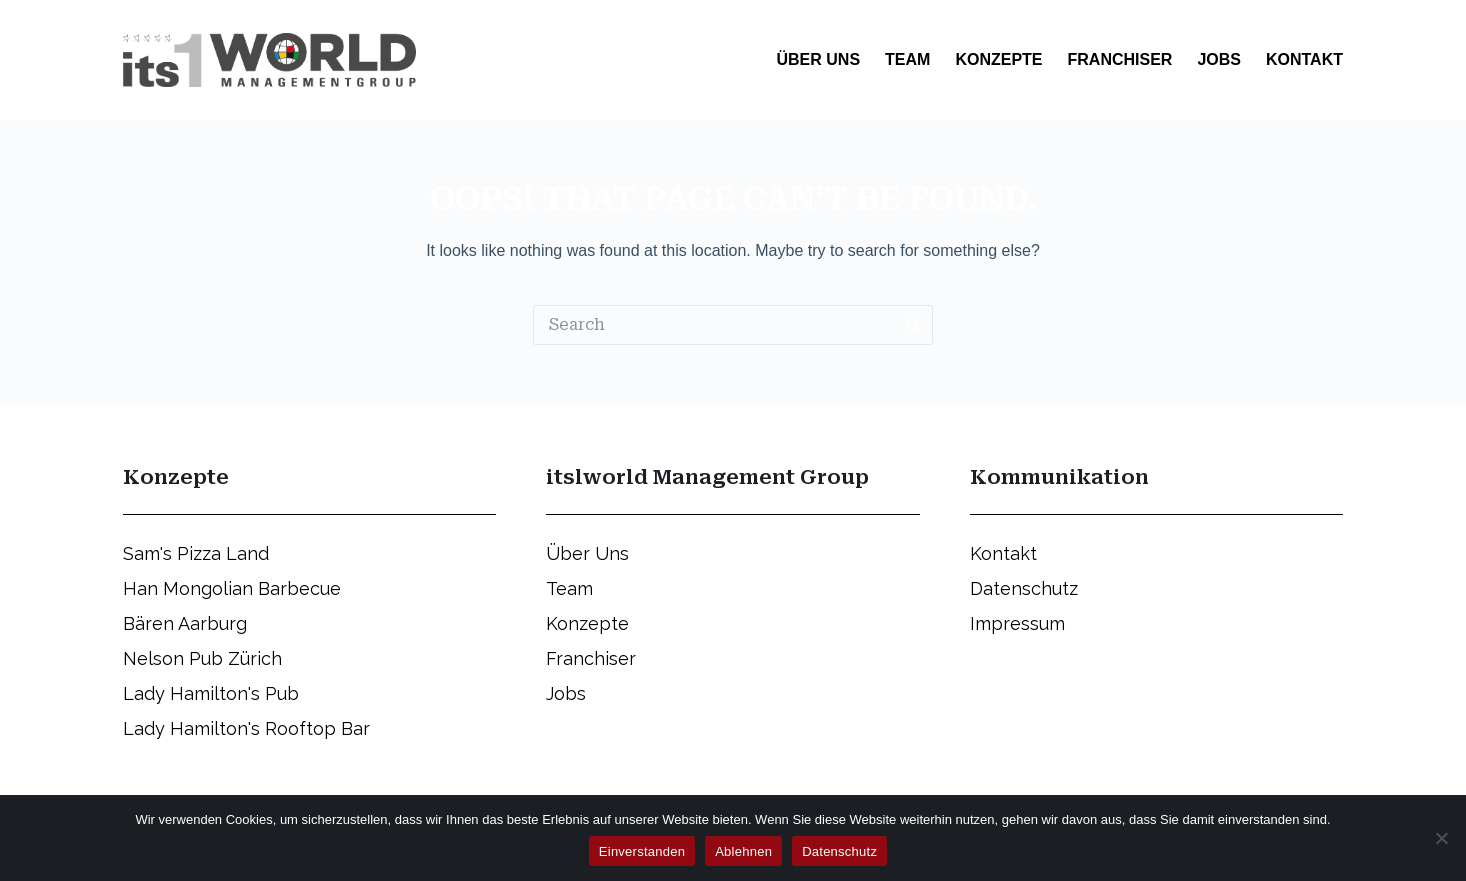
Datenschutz (839, 851)
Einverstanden (642, 851)
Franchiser (1120, 59)
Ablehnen (743, 851)
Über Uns (818, 59)
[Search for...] (713, 325)
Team (907, 59)
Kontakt (1304, 59)
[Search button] (913, 325)
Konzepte (998, 59)
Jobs (1219, 59)
